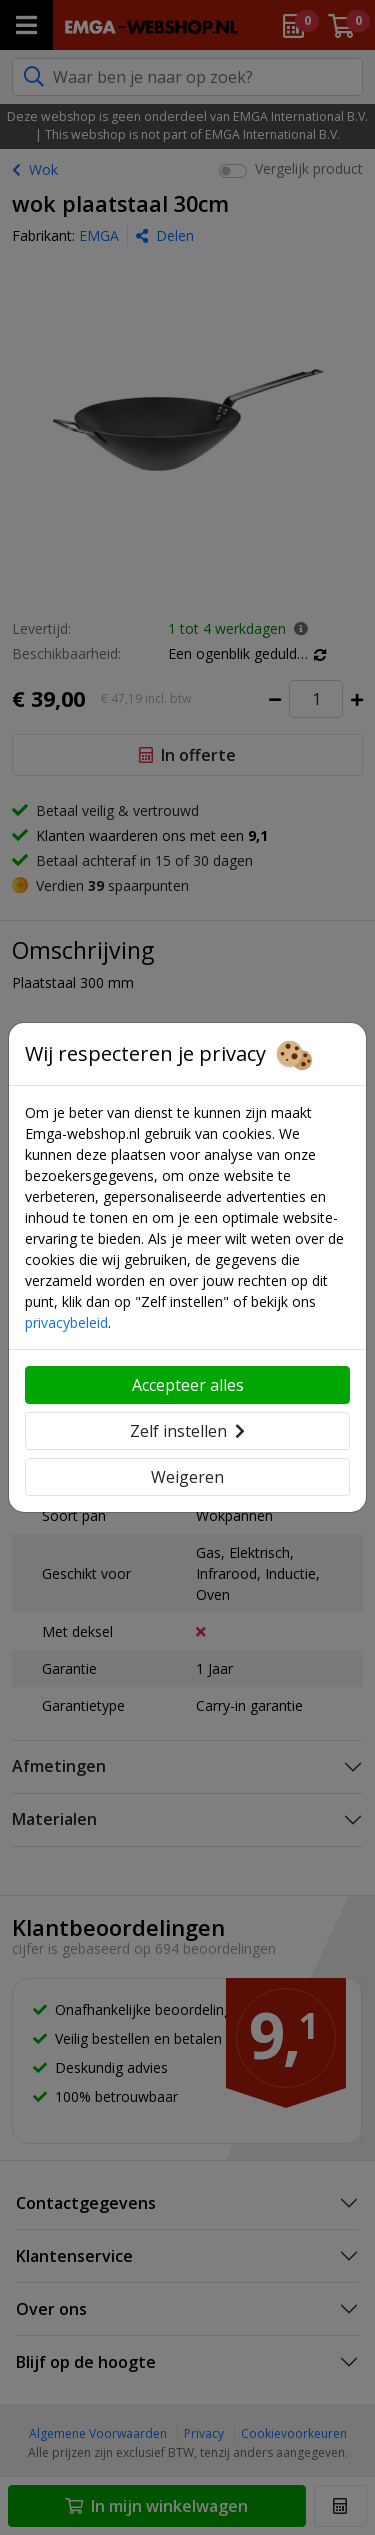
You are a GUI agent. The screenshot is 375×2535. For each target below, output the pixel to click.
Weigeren (187, 1477)
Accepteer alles (188, 1385)
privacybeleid (66, 1322)
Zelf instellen (187, 1431)
